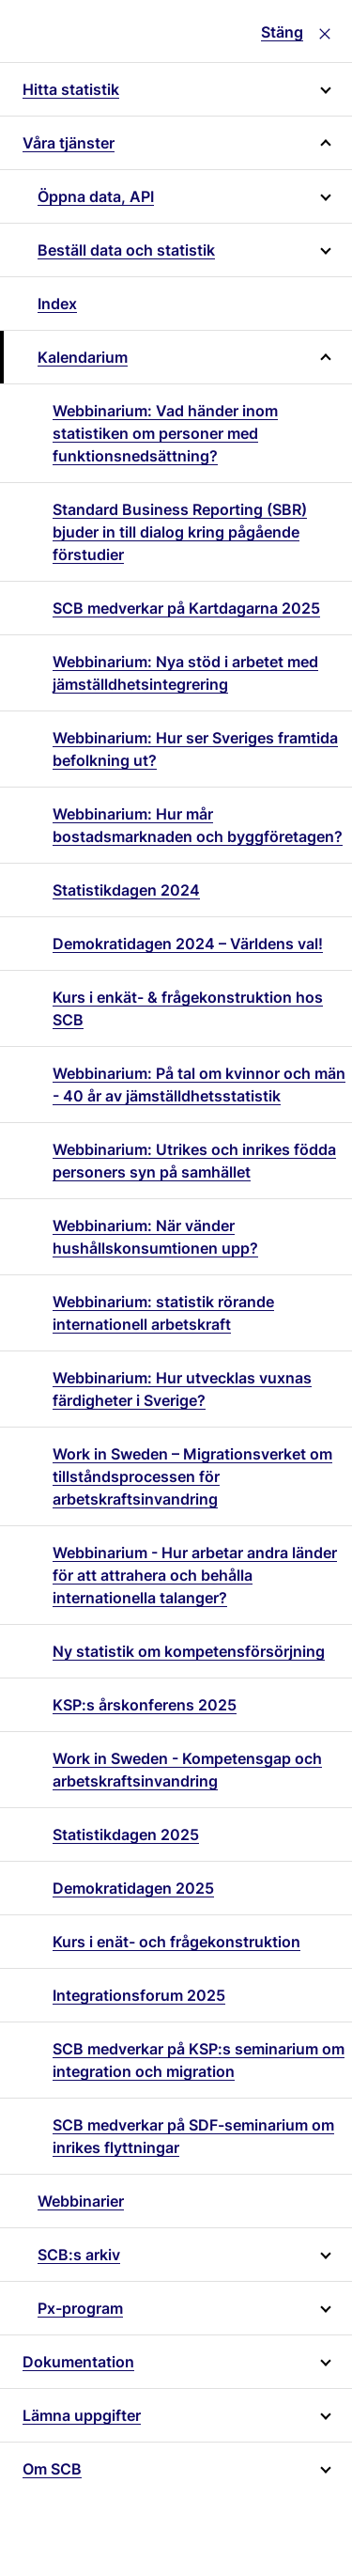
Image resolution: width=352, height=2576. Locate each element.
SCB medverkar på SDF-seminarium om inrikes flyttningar (193, 2136)
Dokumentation (78, 2361)
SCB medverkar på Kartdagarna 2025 (186, 608)
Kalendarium (83, 357)
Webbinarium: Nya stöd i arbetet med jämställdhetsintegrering (185, 673)
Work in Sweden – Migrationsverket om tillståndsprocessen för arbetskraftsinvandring (192, 1476)
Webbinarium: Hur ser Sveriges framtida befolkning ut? (195, 749)
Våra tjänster (69, 142)
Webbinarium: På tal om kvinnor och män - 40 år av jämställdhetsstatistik (199, 1084)
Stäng (282, 32)
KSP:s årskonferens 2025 (145, 1704)
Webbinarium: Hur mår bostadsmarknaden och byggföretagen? (198, 825)
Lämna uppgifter (82, 2415)
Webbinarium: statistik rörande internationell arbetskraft (163, 1313)
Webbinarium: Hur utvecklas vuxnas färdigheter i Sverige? (182, 1389)
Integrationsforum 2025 (139, 1995)
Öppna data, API (96, 196)
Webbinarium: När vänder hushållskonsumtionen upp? (155, 1236)
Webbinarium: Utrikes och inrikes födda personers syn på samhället (194, 1160)
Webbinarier (81, 2201)
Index (57, 303)
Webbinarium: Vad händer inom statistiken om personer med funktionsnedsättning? (165, 433)
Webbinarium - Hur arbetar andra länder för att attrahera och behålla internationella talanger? (195, 1575)
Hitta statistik (71, 89)
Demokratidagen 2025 (133, 1888)
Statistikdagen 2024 (126, 890)
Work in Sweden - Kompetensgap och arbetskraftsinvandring (187, 1769)
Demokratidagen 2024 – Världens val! (188, 943)
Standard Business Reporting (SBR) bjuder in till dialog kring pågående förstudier (180, 532)
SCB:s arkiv (79, 2254)
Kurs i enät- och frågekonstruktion (176, 1941)
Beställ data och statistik (126, 250)
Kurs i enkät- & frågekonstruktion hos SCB (188, 1008)
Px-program (80, 2308)
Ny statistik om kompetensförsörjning (189, 1651)
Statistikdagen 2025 (126, 1834)
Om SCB (52, 2468)
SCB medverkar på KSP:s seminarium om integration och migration (198, 2060)
